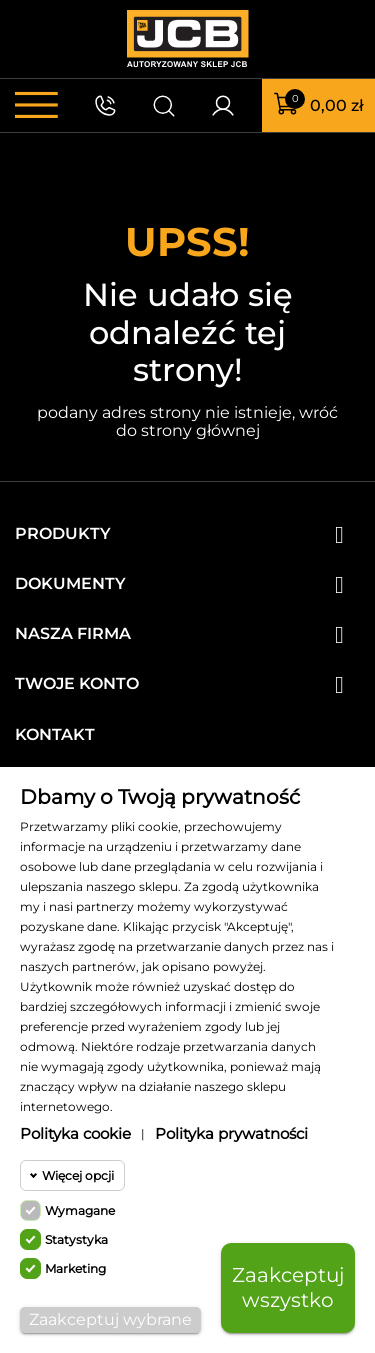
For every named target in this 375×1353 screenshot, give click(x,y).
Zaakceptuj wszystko (288, 1287)
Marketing (75, 1268)
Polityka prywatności (231, 1133)
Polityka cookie (75, 1133)
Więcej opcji (78, 1175)
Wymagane (80, 1210)
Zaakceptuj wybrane (110, 1319)
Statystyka (76, 1239)
